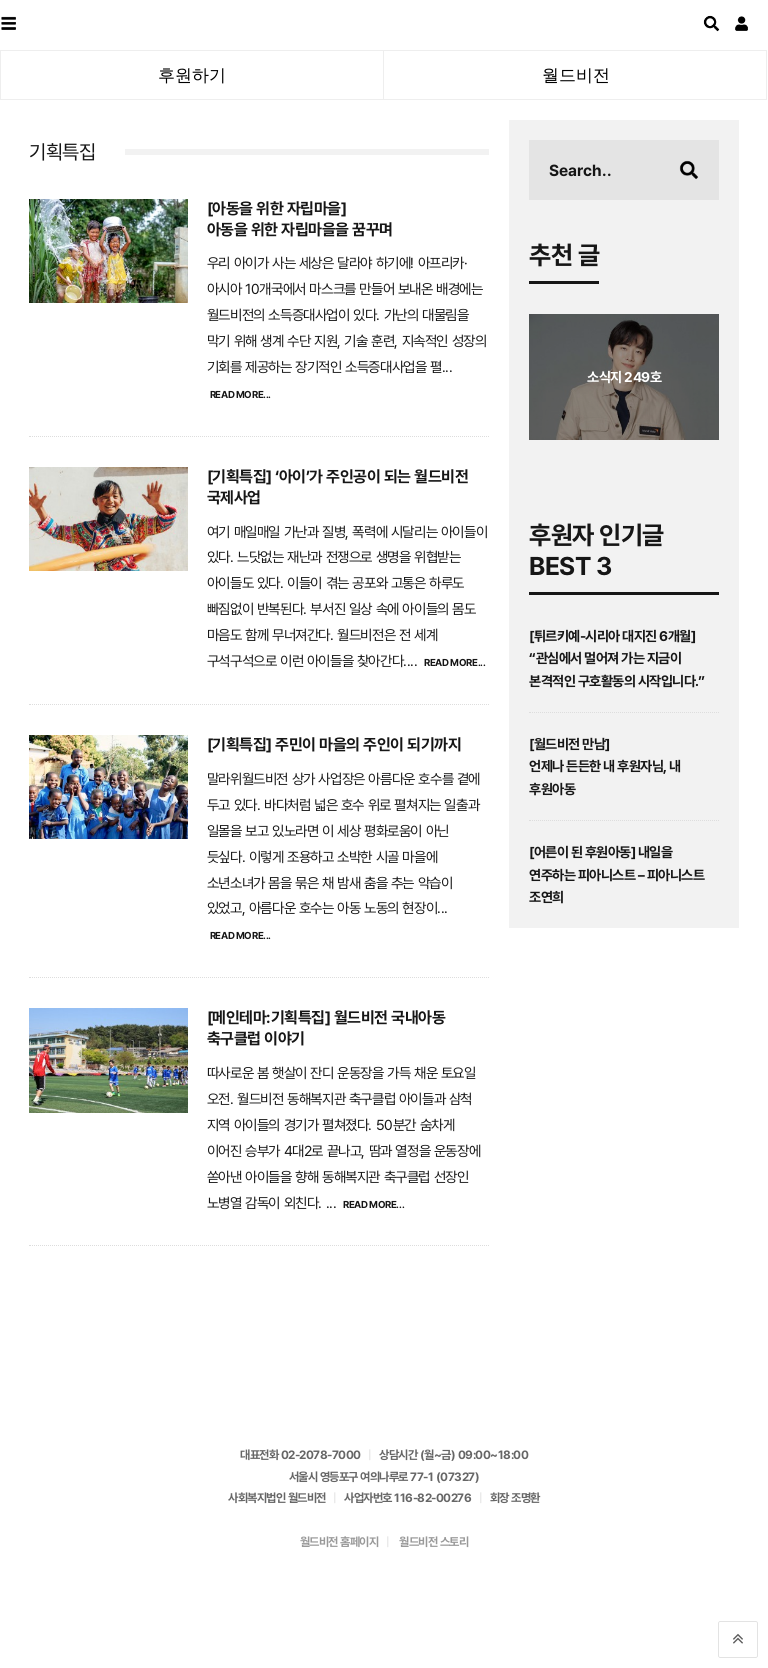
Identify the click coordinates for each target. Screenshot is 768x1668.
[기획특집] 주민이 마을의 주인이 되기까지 (334, 744)
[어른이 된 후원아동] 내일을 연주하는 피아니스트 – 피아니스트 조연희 (616, 874)
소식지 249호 (624, 377)
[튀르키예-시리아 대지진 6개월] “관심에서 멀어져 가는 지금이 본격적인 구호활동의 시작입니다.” (616, 658)
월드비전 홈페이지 (339, 1542)
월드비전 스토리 (433, 1542)
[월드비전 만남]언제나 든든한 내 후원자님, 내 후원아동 (605, 766)
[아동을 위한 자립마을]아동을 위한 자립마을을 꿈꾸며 (300, 219)
